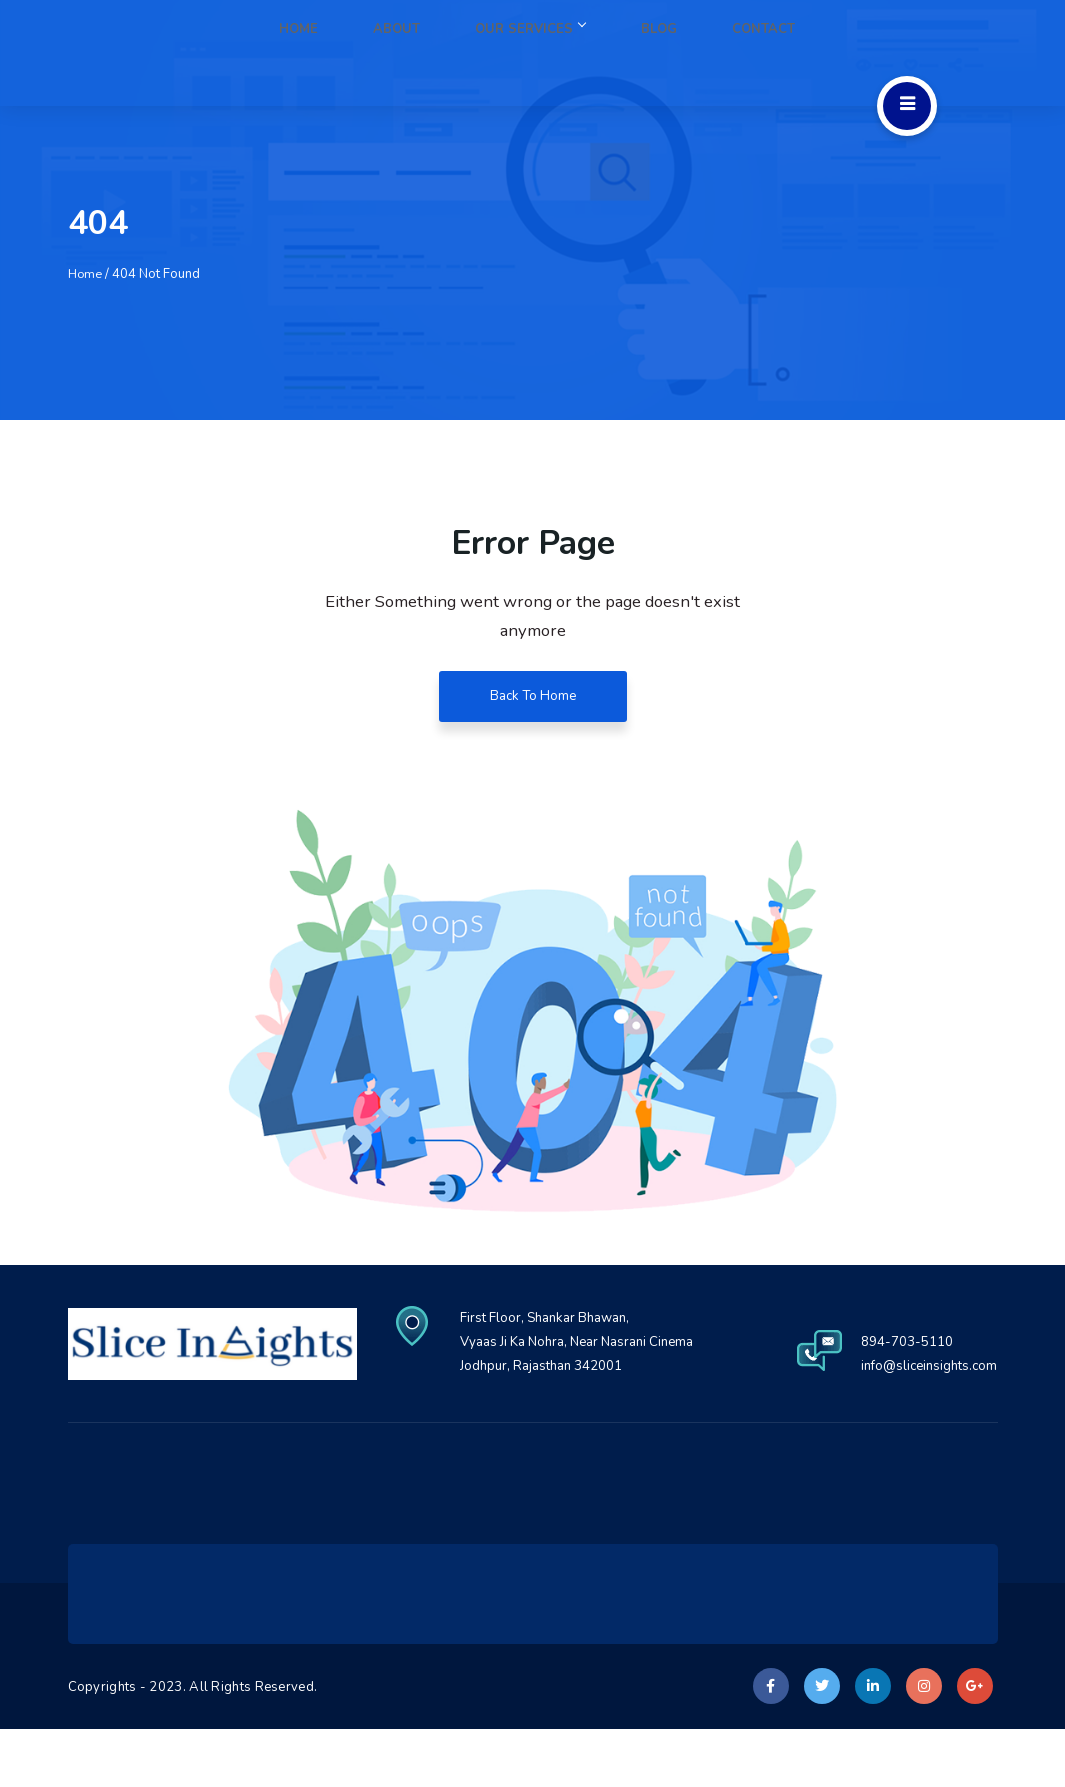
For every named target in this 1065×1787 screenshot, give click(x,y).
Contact (776, 52)
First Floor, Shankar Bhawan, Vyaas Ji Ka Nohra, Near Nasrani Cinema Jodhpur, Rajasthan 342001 (769, 1343)
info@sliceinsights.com (924, 1423)
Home (416, 52)
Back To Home (533, 697)
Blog (697, 52)
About (489, 52)
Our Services (595, 52)
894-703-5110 (898, 1399)
